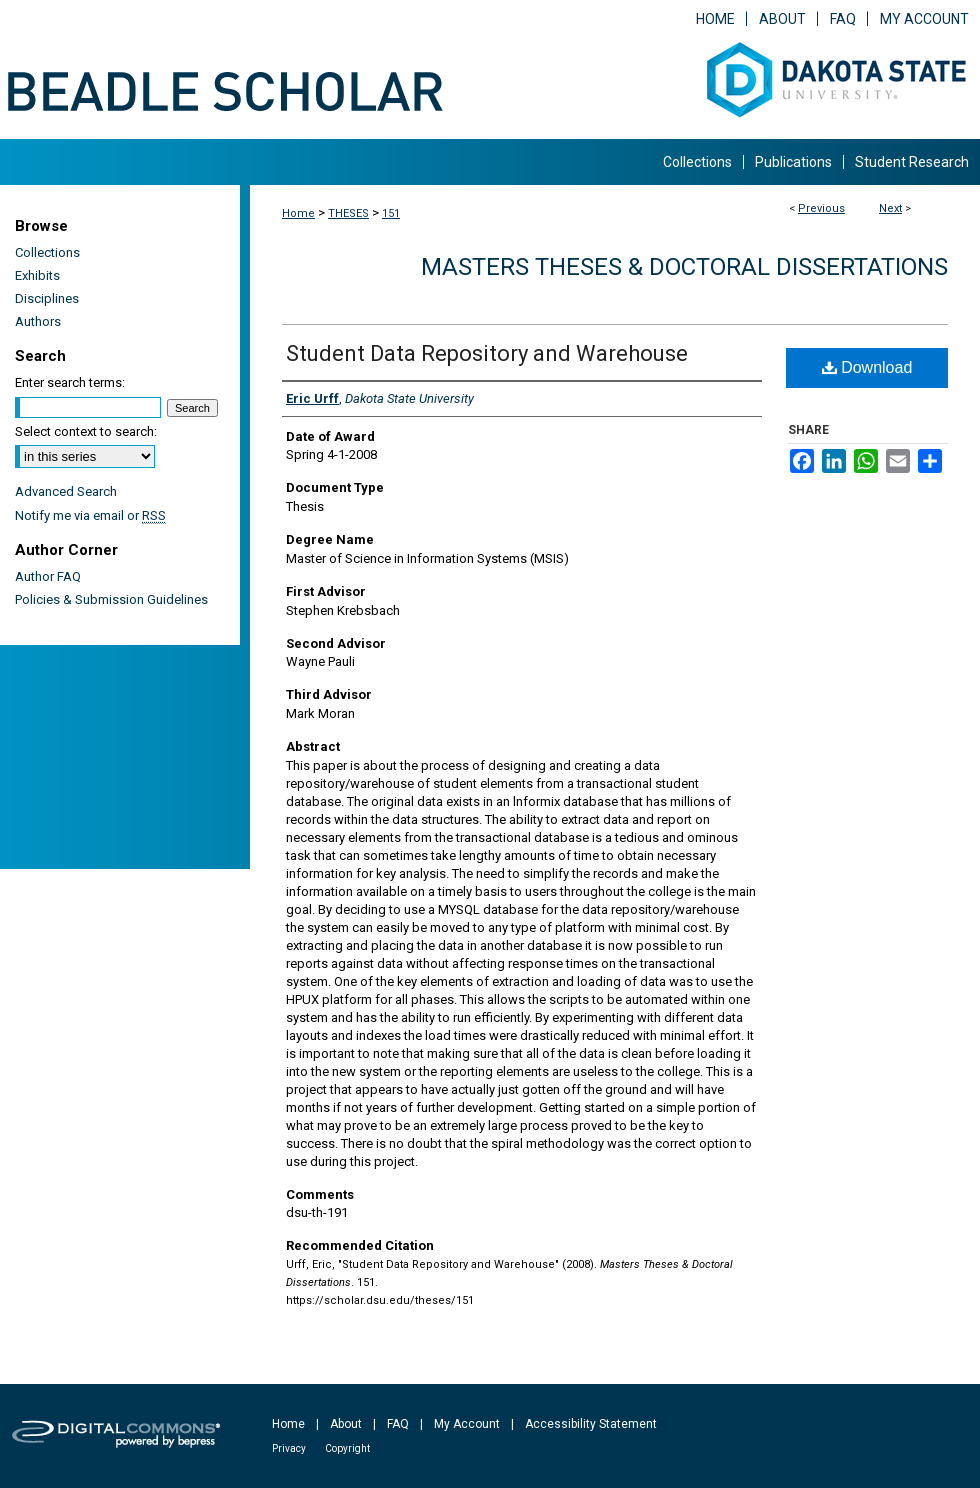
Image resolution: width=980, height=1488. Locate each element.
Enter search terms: (70, 382)
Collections (47, 252)
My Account (467, 1424)
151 (391, 213)
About (346, 1424)
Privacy (289, 1448)
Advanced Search (66, 491)
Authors (38, 321)
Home (298, 213)
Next (890, 208)
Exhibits (37, 275)
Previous (821, 208)
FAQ (398, 1424)
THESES (348, 213)
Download (867, 367)
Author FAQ (48, 576)
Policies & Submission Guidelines (111, 599)
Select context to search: (86, 431)
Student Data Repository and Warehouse (487, 353)
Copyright (347, 1448)
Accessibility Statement (591, 1424)
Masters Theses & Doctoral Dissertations (684, 267)
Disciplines (47, 298)
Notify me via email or (90, 515)
